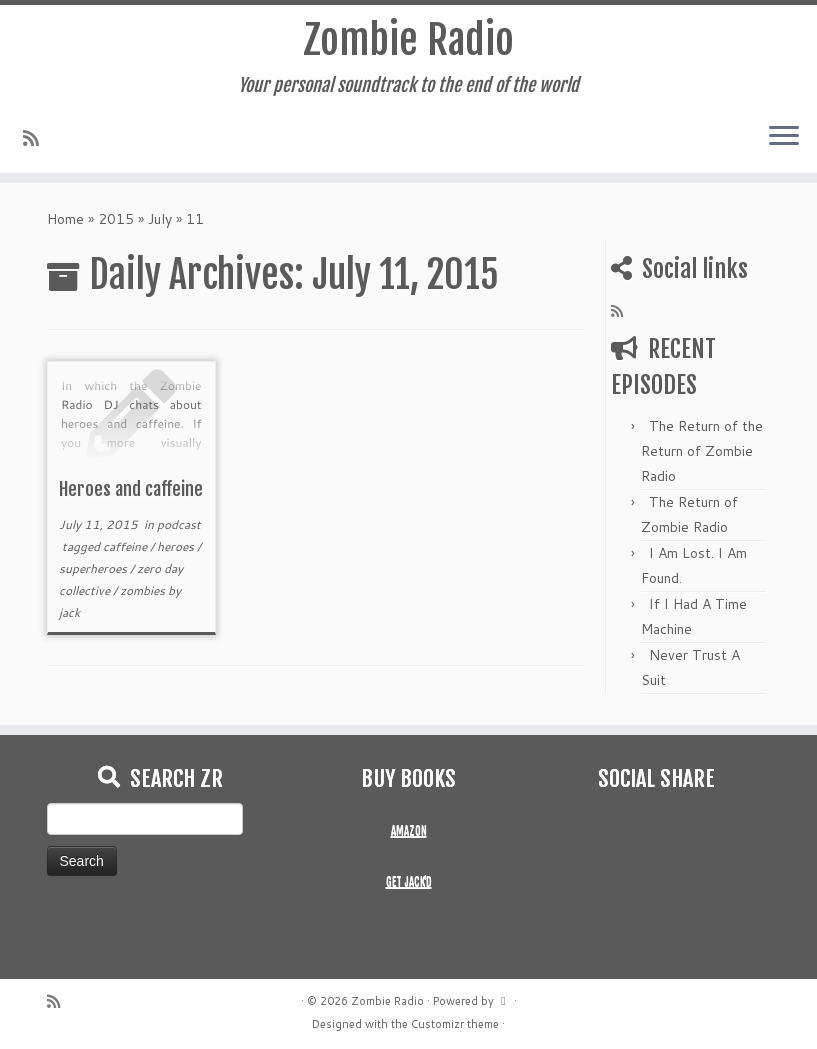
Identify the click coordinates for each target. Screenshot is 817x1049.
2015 (116, 219)
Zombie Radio (408, 40)
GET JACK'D (409, 882)
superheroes (94, 568)
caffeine (126, 546)
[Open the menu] (784, 137)
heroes (177, 546)
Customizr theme (455, 1024)
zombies (144, 590)
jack (69, 612)
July (160, 219)
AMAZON (409, 831)
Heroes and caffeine (131, 489)
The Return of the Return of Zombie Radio (702, 451)
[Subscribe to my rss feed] (37, 138)
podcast (179, 524)
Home (65, 219)
